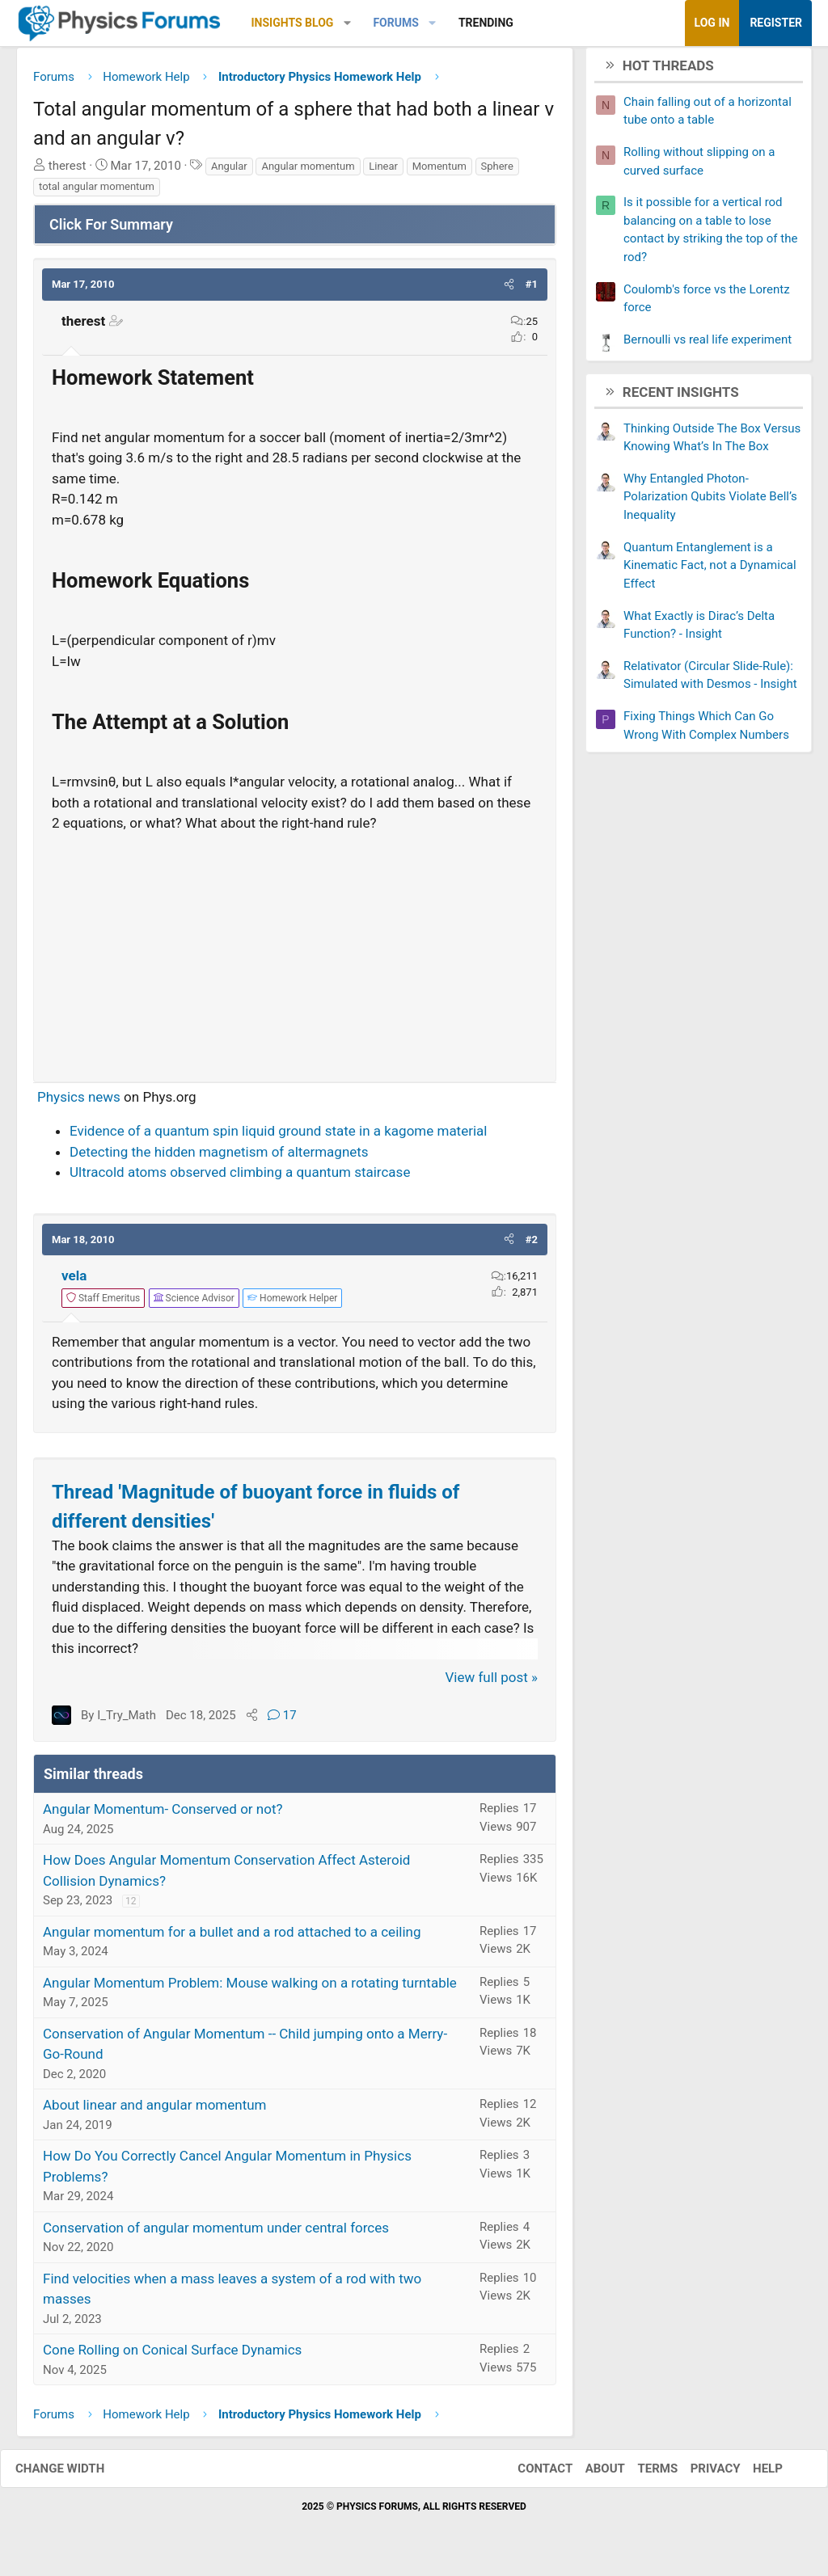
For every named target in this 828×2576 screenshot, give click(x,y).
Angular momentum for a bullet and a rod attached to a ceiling (231, 1937)
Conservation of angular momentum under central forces (216, 2233)
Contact (528, 2474)
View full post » (492, 1683)
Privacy (699, 2474)
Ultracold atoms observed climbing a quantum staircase (240, 1178)
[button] (347, 23)
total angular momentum (96, 193)
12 (131, 1907)
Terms (641, 2474)
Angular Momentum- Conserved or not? (163, 1815)
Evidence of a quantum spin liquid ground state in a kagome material (278, 1137)
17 (282, 1721)
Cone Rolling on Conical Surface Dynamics (172, 2356)
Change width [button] (76, 2474)
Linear (383, 172)
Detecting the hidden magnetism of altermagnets (219, 1157)
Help (752, 2474)
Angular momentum (307, 172)
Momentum (439, 172)
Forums (395, 22)
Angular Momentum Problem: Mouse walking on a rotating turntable (250, 1988)
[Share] (252, 1721)
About (589, 2474)
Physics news (78, 1102)
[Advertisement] (295, 956)
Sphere (497, 172)
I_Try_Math (126, 1721)
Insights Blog (292, 22)
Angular (229, 172)
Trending (485, 22)
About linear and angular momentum (154, 2111)
